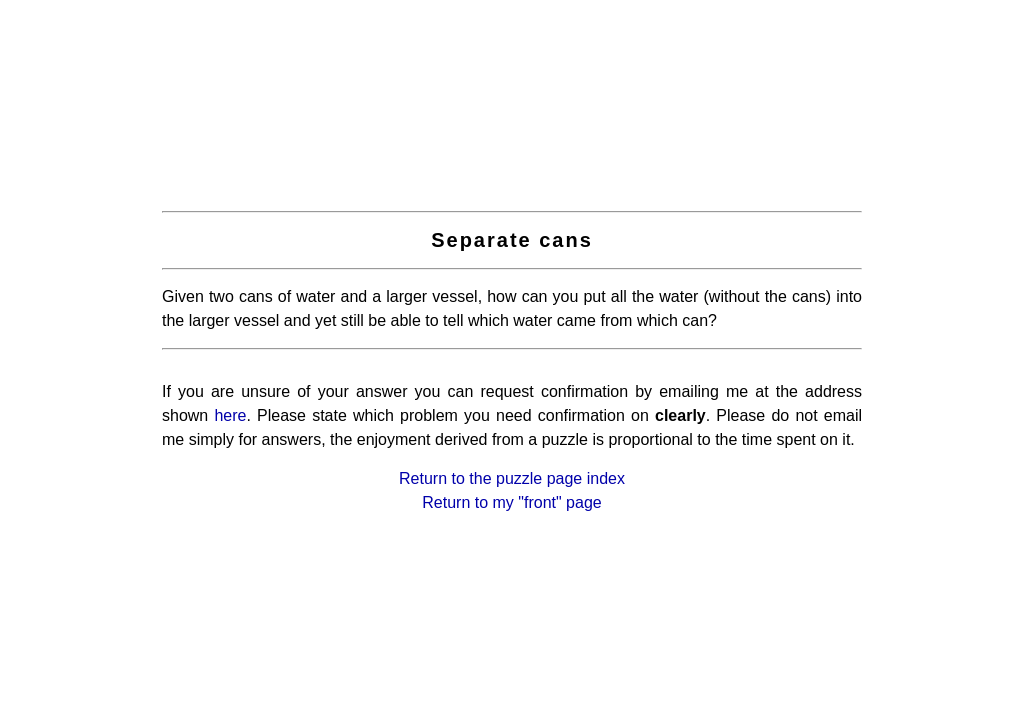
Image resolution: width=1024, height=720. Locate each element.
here (230, 415)
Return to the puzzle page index (512, 478)
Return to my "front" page (511, 502)
